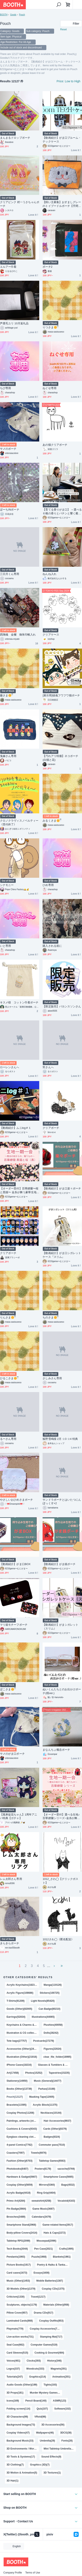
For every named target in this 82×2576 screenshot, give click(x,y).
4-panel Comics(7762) (19, 2144)
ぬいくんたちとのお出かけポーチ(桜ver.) (62, 1691)
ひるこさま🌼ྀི (9, 1378)
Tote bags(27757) (17, 2040)
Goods (13, 14)
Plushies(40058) (53, 2024)
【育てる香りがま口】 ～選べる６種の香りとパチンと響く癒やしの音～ (62, 511)
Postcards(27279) (43, 2040)
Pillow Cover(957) (17, 2312)
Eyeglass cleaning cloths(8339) (23, 2136)
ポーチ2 (47, 266)
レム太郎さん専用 (11, 1878)
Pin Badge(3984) (16, 2208)
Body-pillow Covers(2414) (22, 2232)
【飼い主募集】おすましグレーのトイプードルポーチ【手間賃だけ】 (62, 204)
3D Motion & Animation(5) (22, 2472)
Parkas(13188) (46, 2088)
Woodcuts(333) (35, 2368)
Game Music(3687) (44, 2208)
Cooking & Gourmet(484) (49, 2352)
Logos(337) (13, 2368)
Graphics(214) (37, 2376)
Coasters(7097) (16, 2152)
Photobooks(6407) (17, 2168)
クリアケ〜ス (51, 634)
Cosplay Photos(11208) (20, 2112)
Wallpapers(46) (45, 2432)
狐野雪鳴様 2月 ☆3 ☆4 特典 (60, 1438)
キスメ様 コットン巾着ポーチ (19, 1002)
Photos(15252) (33, 2072)
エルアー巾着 (8, 266)
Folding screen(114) (18, 2408)
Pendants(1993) (16, 2256)
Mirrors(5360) (47, 2184)
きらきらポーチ (9, 1943)
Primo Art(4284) (16, 2200)
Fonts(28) (67, 2440)
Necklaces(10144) (50, 2112)
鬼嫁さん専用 (8, 756)
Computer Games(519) (44, 2344)
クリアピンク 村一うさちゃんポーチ (19, 204)
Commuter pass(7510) (52, 2144)
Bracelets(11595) (16, 2104)
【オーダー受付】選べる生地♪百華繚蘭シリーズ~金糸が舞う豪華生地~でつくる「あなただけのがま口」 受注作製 (61, 1816)
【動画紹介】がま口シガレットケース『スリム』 (62, 1254)
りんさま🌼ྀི (8, 1317)
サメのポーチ (8, 448)
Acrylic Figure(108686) (20, 1992)
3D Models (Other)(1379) (21, 2288)
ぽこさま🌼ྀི (8, 1689)
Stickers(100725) (49, 1992)
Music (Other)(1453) (18, 2280)
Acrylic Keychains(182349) (22, 1984)
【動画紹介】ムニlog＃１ (15, 1127)
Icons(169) (13, 2400)
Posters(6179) (43, 2168)
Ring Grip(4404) (46, 2192)
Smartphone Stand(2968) (21, 2224)
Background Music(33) (20, 2440)
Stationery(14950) (17, 2080)
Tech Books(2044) (17, 2248)
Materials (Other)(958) (56, 2304)
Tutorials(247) (15, 2376)
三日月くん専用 (9, 574)
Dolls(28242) (51, 2032)
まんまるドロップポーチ (15, 137)
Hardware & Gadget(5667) (22, 2176)
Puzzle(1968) (39, 2256)
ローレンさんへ (9, 1067)
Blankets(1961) (62, 2256)
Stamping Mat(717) (51, 2336)
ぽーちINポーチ (9, 509)
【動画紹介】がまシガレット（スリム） (60, 1626)
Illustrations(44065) (43, 2016)
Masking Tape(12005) (41, 2096)
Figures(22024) (52, 2048)
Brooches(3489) (16, 2216)
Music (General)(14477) (47, 2080)
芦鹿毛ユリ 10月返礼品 (14, 323)
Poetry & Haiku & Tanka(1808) (53, 2264)
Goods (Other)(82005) (19, 2008)
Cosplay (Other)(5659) (20, 2184)
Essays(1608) (41, 2272)
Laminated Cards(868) (20, 2320)
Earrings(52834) (16, 2016)
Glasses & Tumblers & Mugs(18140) (54, 2064)
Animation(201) (61, 2376)
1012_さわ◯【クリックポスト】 (60, 1880)
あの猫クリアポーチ (55, 444)
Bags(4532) (68, 2184)
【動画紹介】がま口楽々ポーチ (62, 1188)
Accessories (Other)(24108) (23, 2048)
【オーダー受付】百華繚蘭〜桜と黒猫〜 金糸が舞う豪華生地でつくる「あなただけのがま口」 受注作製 (19, 1190)
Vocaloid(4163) (66, 2200)
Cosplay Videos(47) (18, 2432)
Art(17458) (13, 2072)
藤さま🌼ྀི (6, 695)
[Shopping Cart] (68, 4)
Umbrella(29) (47, 2440)
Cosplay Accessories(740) (45, 2328)
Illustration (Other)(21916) (22, 2056)
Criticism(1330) (16, 2296)
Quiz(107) (42, 2408)
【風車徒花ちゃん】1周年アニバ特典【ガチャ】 (18, 1816)
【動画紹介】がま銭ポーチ (59, 1564)
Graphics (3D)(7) (39, 2464)
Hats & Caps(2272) (55, 2232)
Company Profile (12, 2572)
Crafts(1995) (66, 2248)
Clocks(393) (34, 2360)
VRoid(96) (40, 2416)
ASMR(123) (59, 2400)
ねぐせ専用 (49, 388)
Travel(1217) (38, 2296)
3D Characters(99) (17, 2416)
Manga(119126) (53, 1984)
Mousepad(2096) (46, 2240)
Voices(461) (13, 2360)
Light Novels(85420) (43, 2000)
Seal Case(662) (15, 2344)
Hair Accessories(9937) (57, 2120)
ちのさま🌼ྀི (50, 1317)
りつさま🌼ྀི (50, 327)
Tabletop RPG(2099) (18, 2240)
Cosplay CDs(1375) (53, 2288)
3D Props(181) (15, 2392)
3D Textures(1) (52, 2472)
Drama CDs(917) (43, 2312)
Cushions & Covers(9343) (22, 2128)
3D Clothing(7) (15, 2464)
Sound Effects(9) (51, 2456)
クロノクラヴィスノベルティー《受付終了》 (19, 822)
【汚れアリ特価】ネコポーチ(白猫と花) (60, 757)
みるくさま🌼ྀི (52, 820)
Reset (63, 29)
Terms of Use (32, 2572)
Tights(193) (50, 2384)
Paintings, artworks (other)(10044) (23, 2120)
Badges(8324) (52, 2136)
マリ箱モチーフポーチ (13, 1624)
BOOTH (3, 14)
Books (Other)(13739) (19, 2088)
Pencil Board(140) (36, 2400)
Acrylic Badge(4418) (18, 2192)
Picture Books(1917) (19, 2264)
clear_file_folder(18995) (57, 2056)
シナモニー (7, 885)
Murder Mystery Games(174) (46, 2392)
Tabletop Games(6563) (52, 2160)
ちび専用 (5, 388)
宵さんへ (48, 1067)
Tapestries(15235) (59, 2072)
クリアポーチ (51, 1127)
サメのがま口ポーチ (12, 1753)
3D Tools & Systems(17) (21, 2456)
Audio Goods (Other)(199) (22, 2384)
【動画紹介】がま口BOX (15, 1564)
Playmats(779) (15, 2328)
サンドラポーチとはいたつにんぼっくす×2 (62, 1501)
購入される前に (52, 945)
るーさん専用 (8, 1438)
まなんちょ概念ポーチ (56, 1749)
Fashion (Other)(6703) (20, 2160)
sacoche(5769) (66, 2168)
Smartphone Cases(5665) (58, 2176)
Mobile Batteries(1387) (49, 2280)
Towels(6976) (38, 2152)
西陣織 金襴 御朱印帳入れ (19, 634)
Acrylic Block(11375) (45, 2104)
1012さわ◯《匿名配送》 (58, 1939)
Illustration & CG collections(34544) (23, 2032)
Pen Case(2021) (43, 2248)
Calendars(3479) (41, 2216)
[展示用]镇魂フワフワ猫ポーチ (61, 695)
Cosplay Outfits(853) (51, 2320)
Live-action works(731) (20, 2336)
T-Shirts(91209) (16, 2000)
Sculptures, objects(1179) (22, 2304)
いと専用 (5, 945)
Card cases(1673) (17, 2272)
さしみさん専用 (52, 1378)
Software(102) (62, 2408)
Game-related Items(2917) (57, 2224)
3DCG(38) (66, 2432)
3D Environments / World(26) (23, 2448)
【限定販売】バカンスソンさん (62, 1006)
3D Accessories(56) (52, 2424)
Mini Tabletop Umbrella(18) (59, 2448)
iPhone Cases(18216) (19, 2064)
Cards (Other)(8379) (55, 2128)
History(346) (54, 2360)
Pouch (22, 14)
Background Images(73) (21, 2424)
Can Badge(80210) (49, 2008)
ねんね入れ (49, 574)
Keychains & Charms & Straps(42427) (23, 2024)
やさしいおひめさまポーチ (16, 1499)
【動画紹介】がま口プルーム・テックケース (62, 139)
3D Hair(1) (12, 2480)
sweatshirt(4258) (41, 2200)
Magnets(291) (59, 2368)
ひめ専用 (48, 885)
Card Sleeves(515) (17, 2352)
